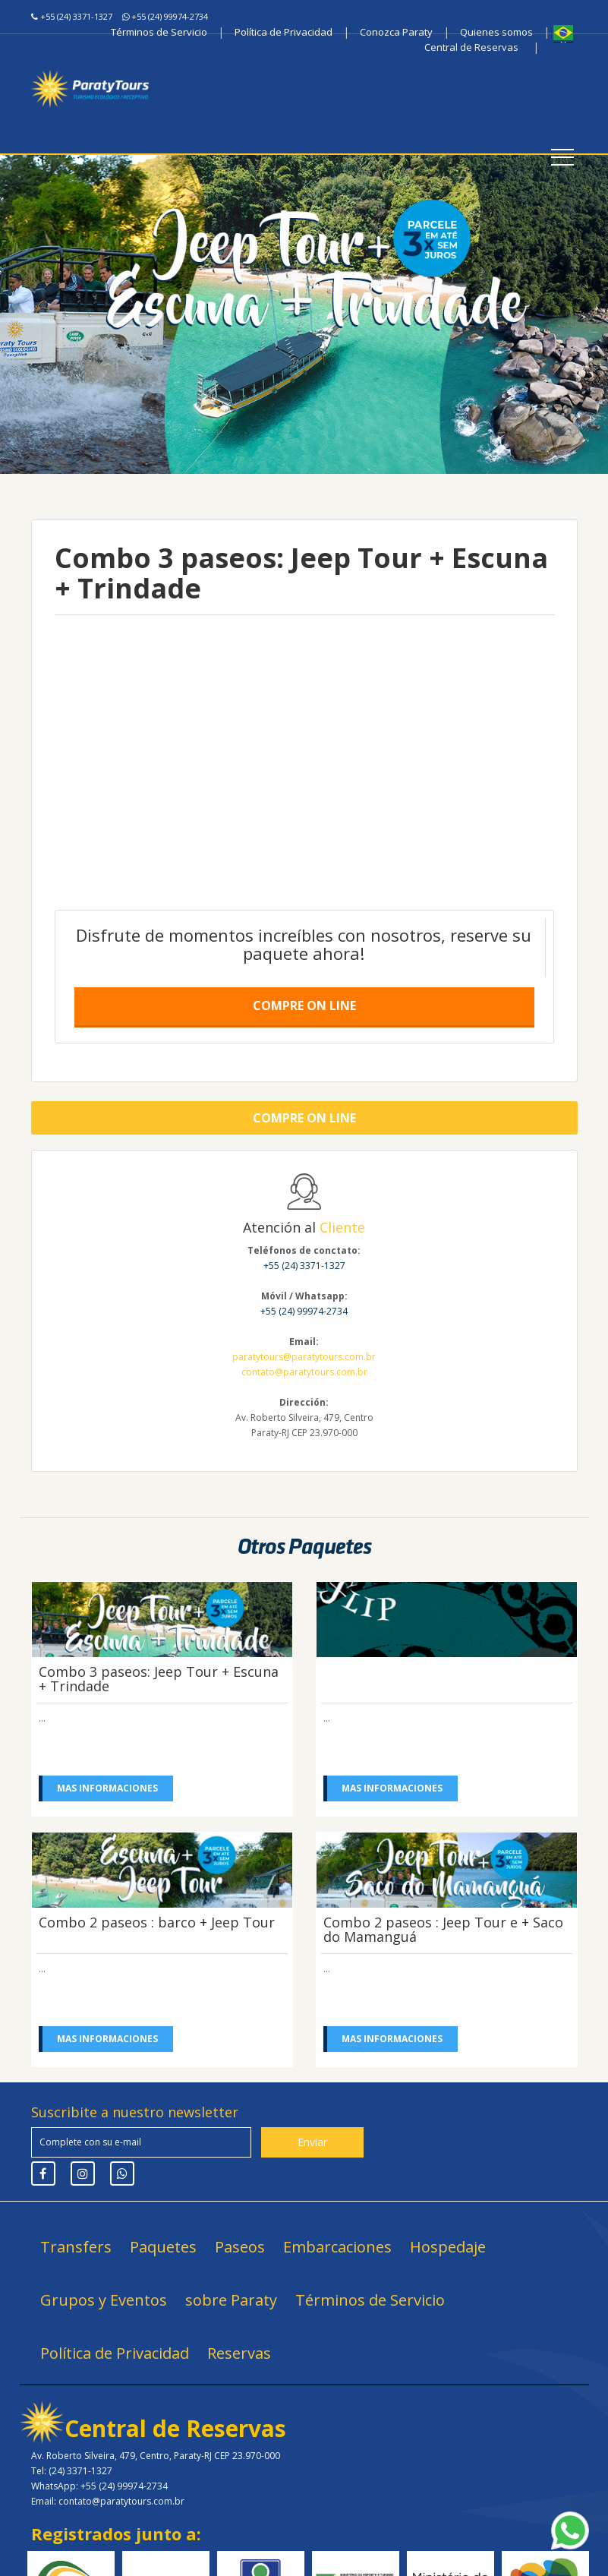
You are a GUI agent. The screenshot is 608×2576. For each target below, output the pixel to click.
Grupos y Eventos (103, 2300)
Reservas (239, 2353)
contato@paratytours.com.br (304, 1371)
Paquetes (163, 2247)
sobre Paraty (231, 2300)
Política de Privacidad (283, 32)
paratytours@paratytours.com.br (304, 1356)
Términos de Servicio (159, 32)
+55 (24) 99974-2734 (169, 16)
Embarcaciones (337, 2247)
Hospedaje (448, 2247)
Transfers (76, 2247)
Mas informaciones (108, 1788)
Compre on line (304, 1005)
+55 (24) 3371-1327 (76, 16)
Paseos (240, 2247)
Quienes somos (496, 32)
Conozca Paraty (396, 32)
